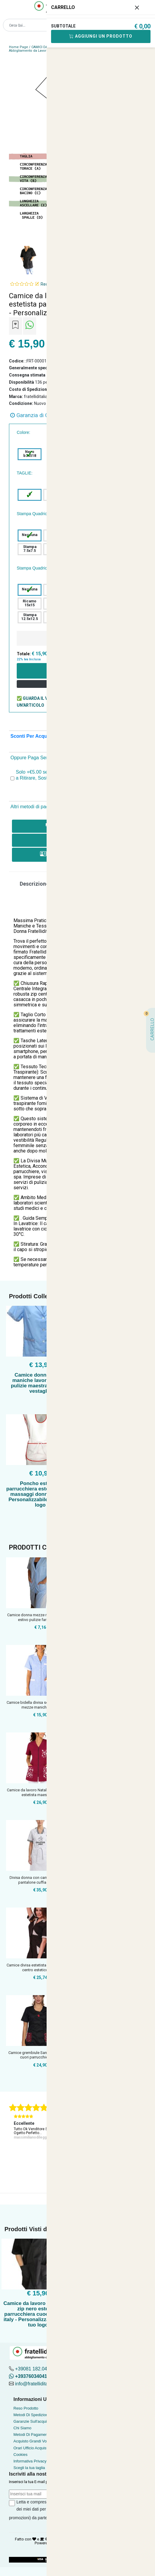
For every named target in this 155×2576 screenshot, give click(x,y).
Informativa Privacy (30, 2461)
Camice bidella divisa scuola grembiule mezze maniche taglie (40, 1704)
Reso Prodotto (25, 2408)
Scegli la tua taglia (29, 2467)
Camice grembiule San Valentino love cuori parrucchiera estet (40, 2055)
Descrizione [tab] (34, 884)
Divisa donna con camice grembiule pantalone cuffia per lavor (40, 1880)
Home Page (18, 47)
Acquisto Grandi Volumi (33, 2441)
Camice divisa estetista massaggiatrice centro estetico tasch (40, 1967)
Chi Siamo (22, 2428)
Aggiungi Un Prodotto (100, 36)
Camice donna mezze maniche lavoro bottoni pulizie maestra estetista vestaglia (40, 1383)
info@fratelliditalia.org (38, 2383)
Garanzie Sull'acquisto (32, 2421)
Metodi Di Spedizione (31, 2415)
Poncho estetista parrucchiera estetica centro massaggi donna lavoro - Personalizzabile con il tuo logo (40, 1494)
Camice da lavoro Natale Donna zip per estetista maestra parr (40, 1792)
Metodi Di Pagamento (32, 2434)
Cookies (20, 2454)
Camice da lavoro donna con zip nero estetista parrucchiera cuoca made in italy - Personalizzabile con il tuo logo (38, 2314)
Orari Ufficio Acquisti (30, 2448)
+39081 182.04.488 (35, 2368)
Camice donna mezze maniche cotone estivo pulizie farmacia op (40, 1617)
